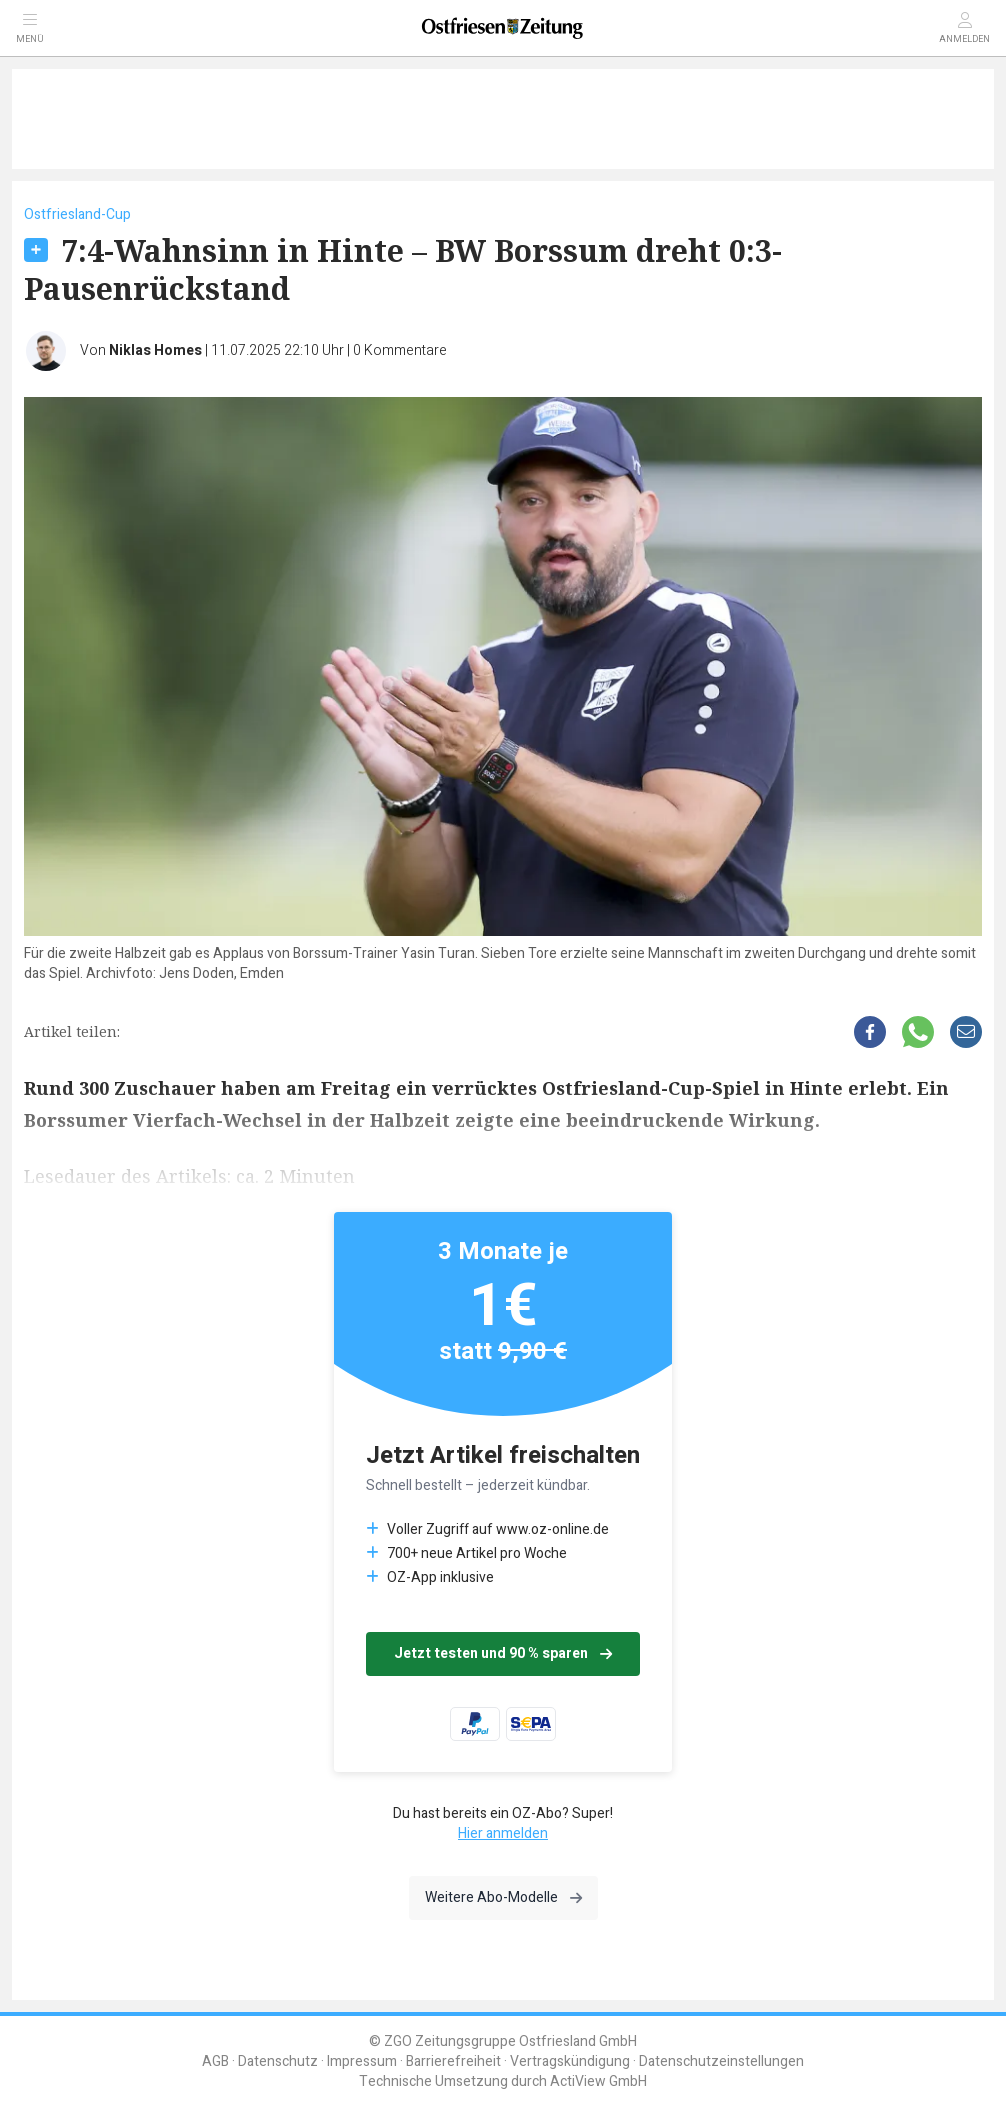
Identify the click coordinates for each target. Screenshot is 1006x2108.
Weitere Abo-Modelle (503, 1897)
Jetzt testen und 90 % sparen (503, 1653)
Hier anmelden (503, 1833)
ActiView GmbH (598, 2081)
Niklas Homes (155, 350)
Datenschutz (278, 2061)
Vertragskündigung (570, 2061)
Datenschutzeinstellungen (721, 2061)
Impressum (362, 2061)
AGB (215, 2061)
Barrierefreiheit (453, 2061)
